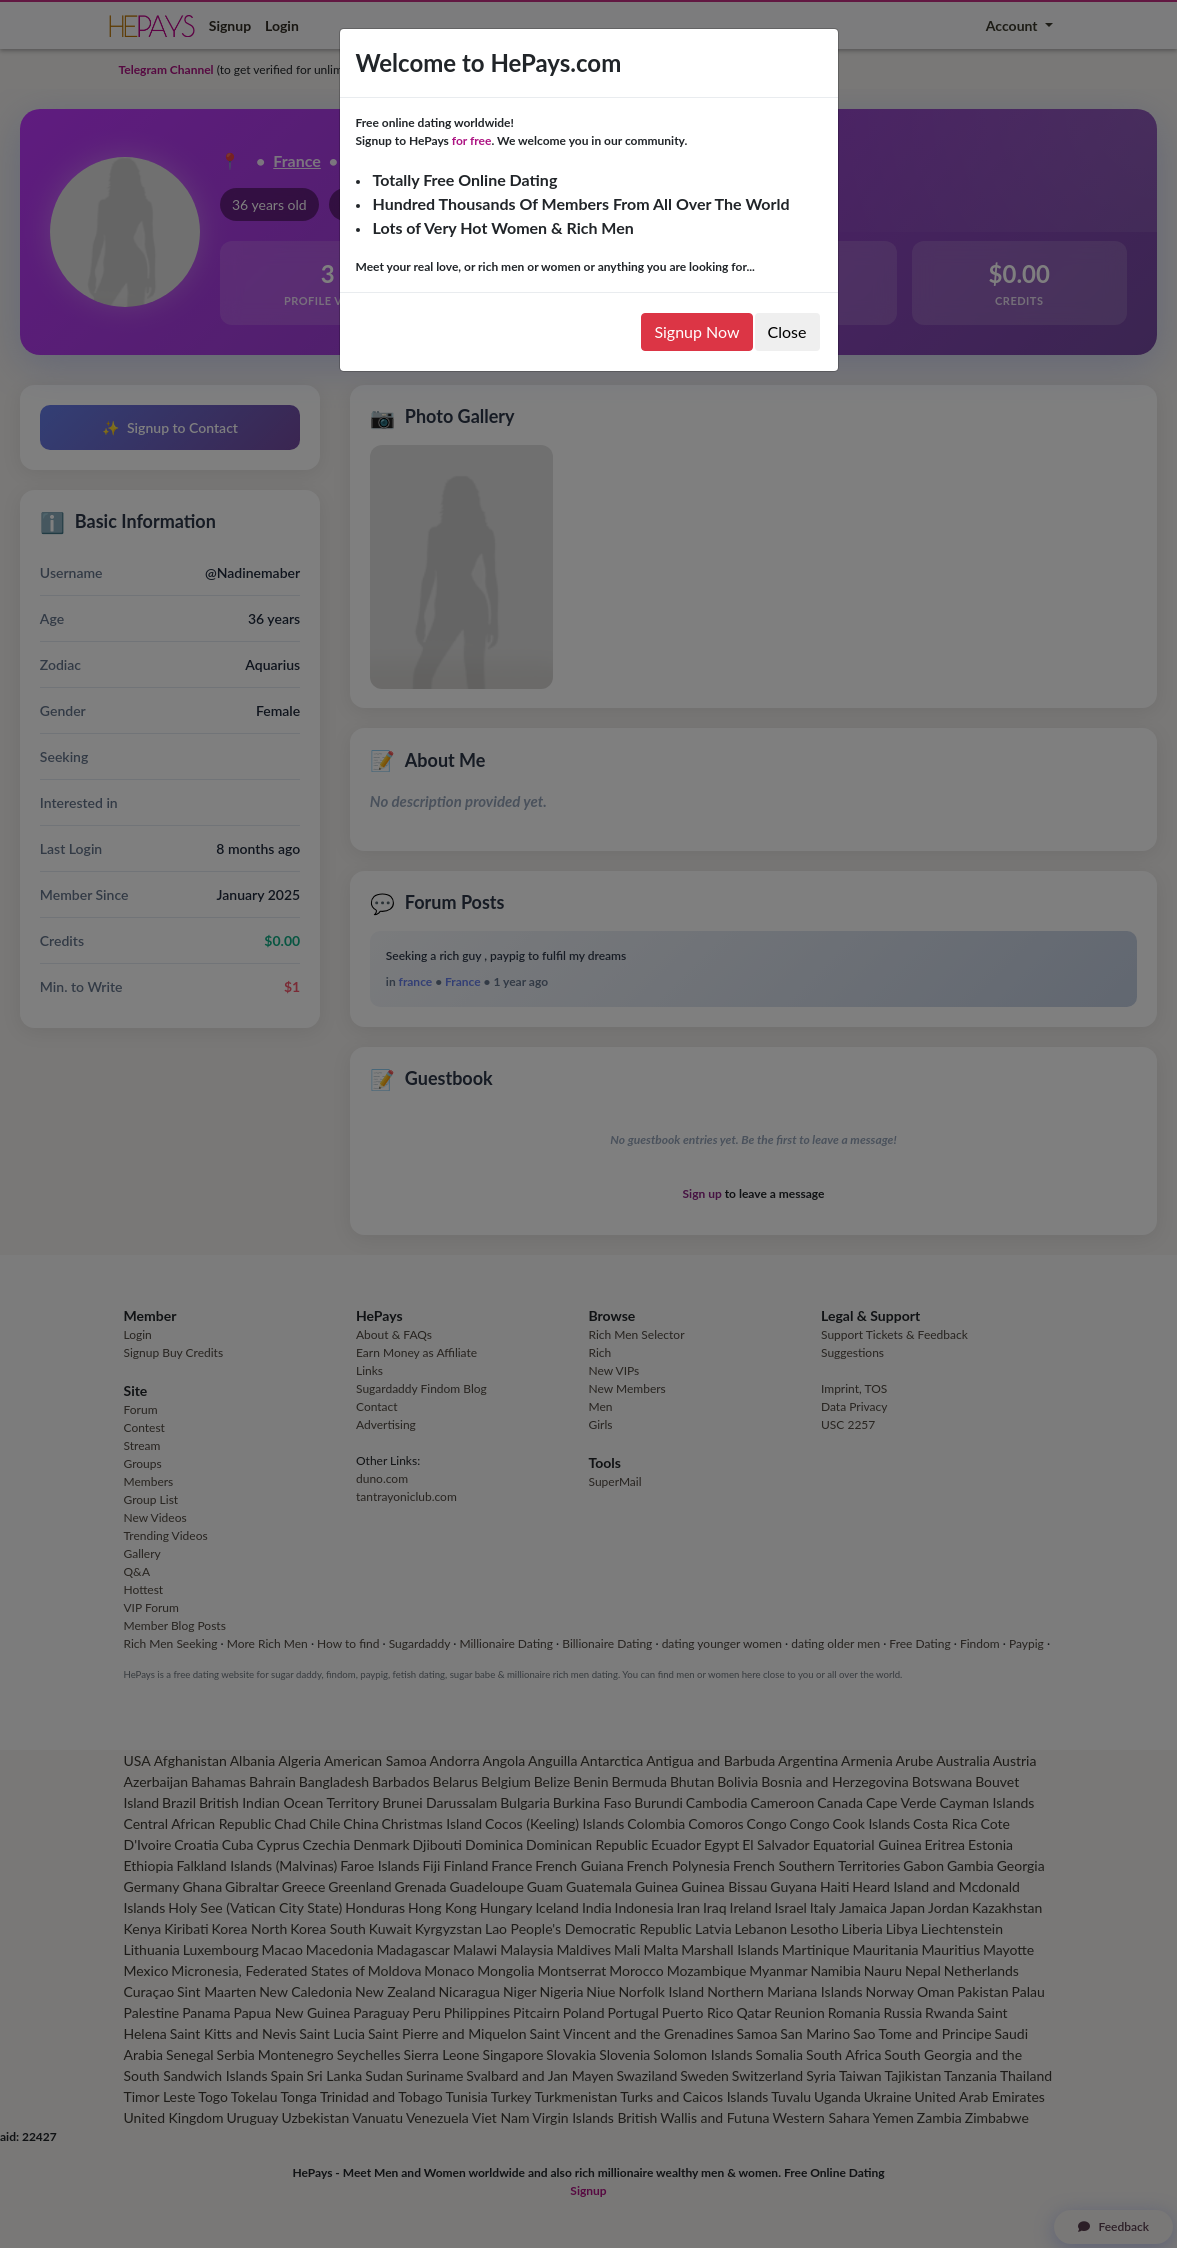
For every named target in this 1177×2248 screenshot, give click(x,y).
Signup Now (696, 331)
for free (472, 140)
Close (787, 331)
